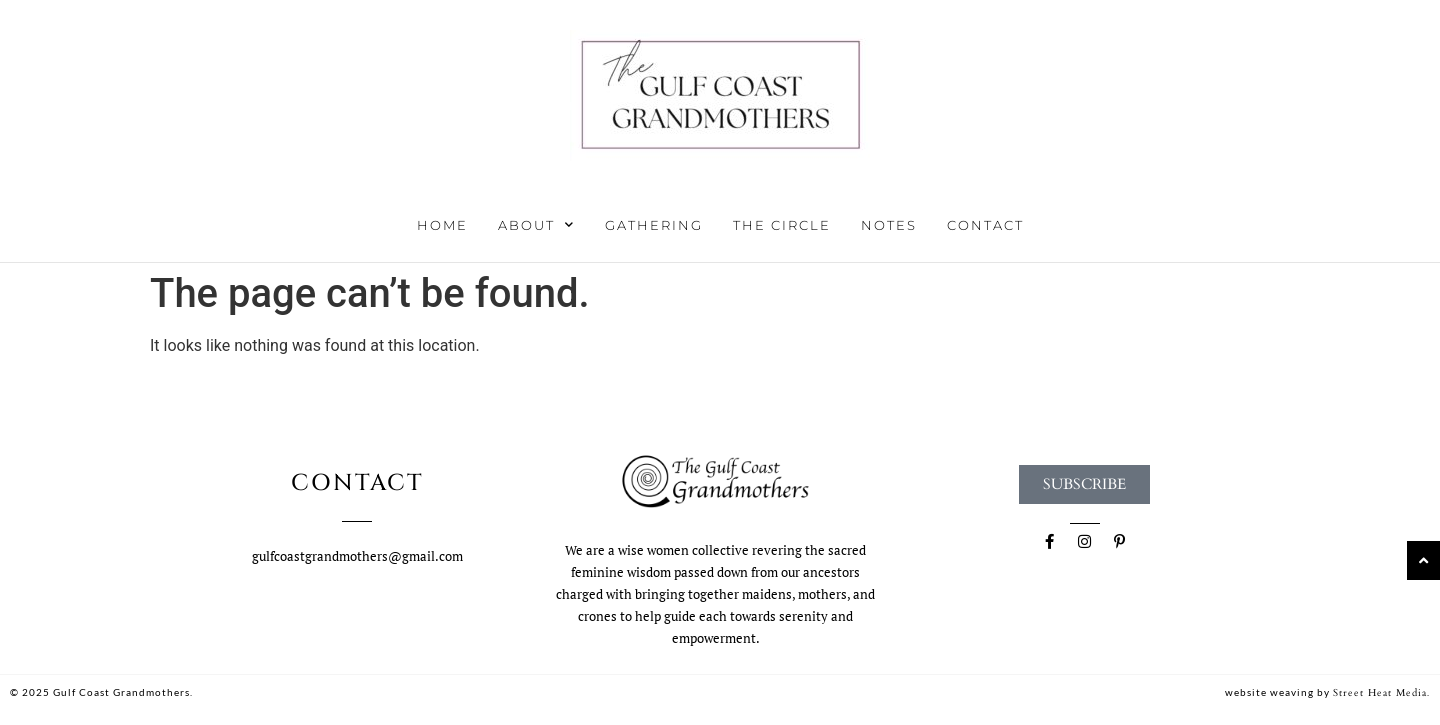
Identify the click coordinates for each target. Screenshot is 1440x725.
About (536, 224)
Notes (889, 225)
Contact (985, 225)
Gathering (654, 225)
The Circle (782, 225)
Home (442, 225)
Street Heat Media (1380, 693)
